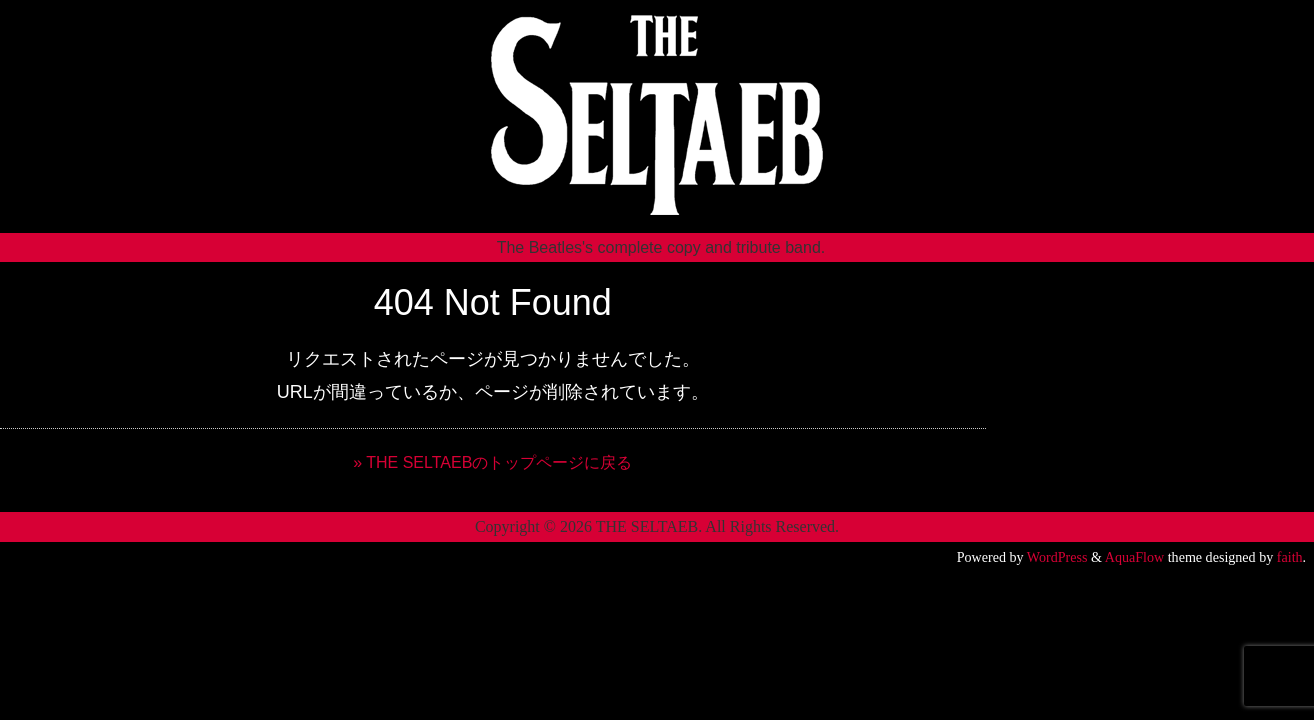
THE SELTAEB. (649, 526)
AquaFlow (1134, 557)
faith (1290, 557)
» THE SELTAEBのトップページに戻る (492, 462)
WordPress (1057, 557)
